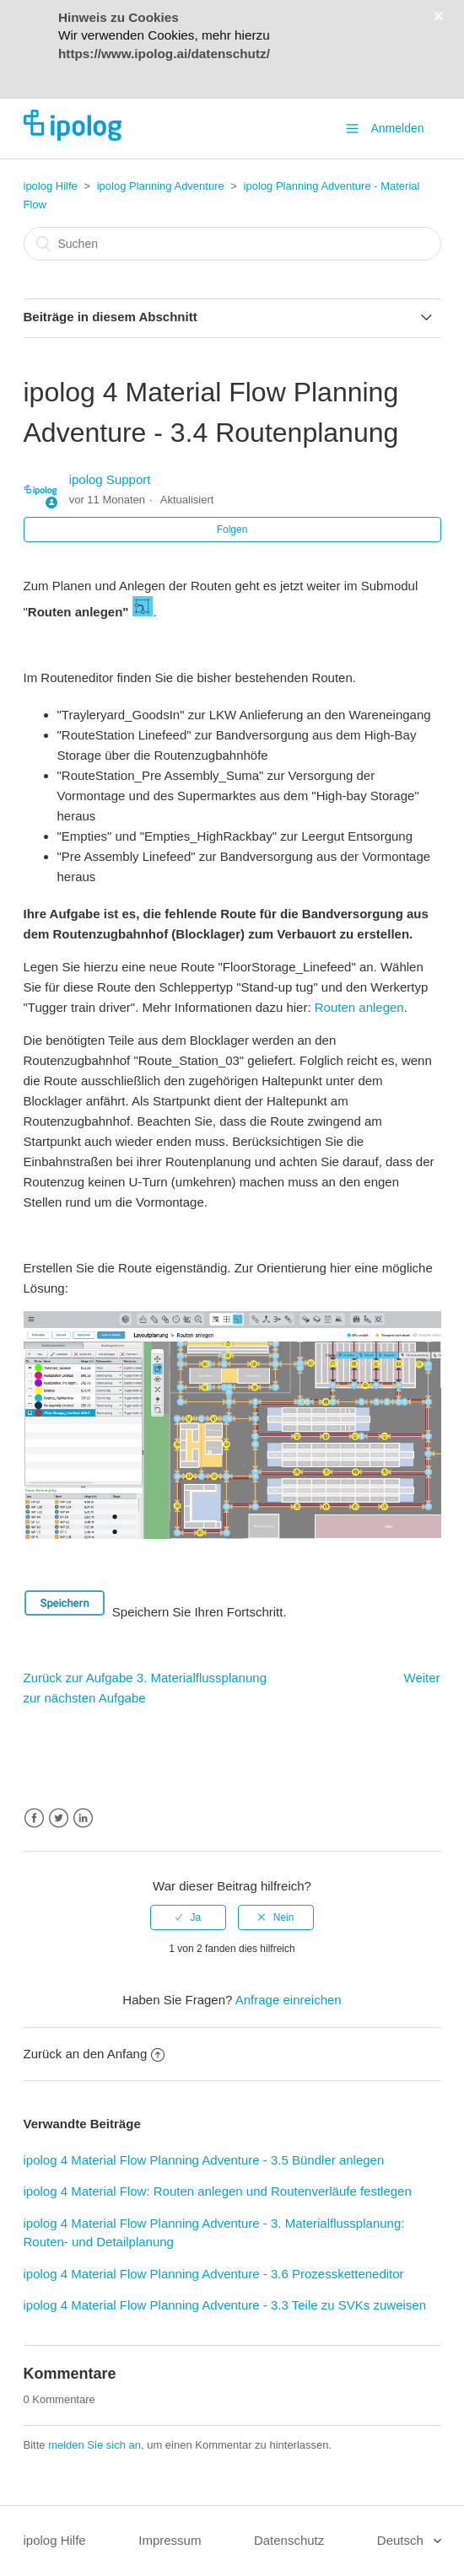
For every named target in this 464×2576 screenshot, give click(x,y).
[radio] (188, 1917)
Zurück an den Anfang (94, 2053)
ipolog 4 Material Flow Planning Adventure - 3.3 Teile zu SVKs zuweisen (225, 2305)
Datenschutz (289, 2540)
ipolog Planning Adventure (160, 186)
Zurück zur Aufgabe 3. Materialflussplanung (145, 1677)
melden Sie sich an (94, 2445)
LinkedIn (83, 1818)
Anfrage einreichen (288, 2000)
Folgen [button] (232, 529)
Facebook (34, 1818)
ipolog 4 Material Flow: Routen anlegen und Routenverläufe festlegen (218, 2191)
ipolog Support (110, 479)
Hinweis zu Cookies (118, 17)
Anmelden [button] (397, 128)
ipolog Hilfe (51, 186)
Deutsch (402, 2540)
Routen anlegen (359, 1007)
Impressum (169, 2540)
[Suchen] (232, 244)
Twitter (58, 1818)
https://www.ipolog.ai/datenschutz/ (164, 53)
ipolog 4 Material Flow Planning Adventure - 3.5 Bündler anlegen (204, 2160)
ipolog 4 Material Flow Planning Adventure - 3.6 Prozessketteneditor (214, 2274)
